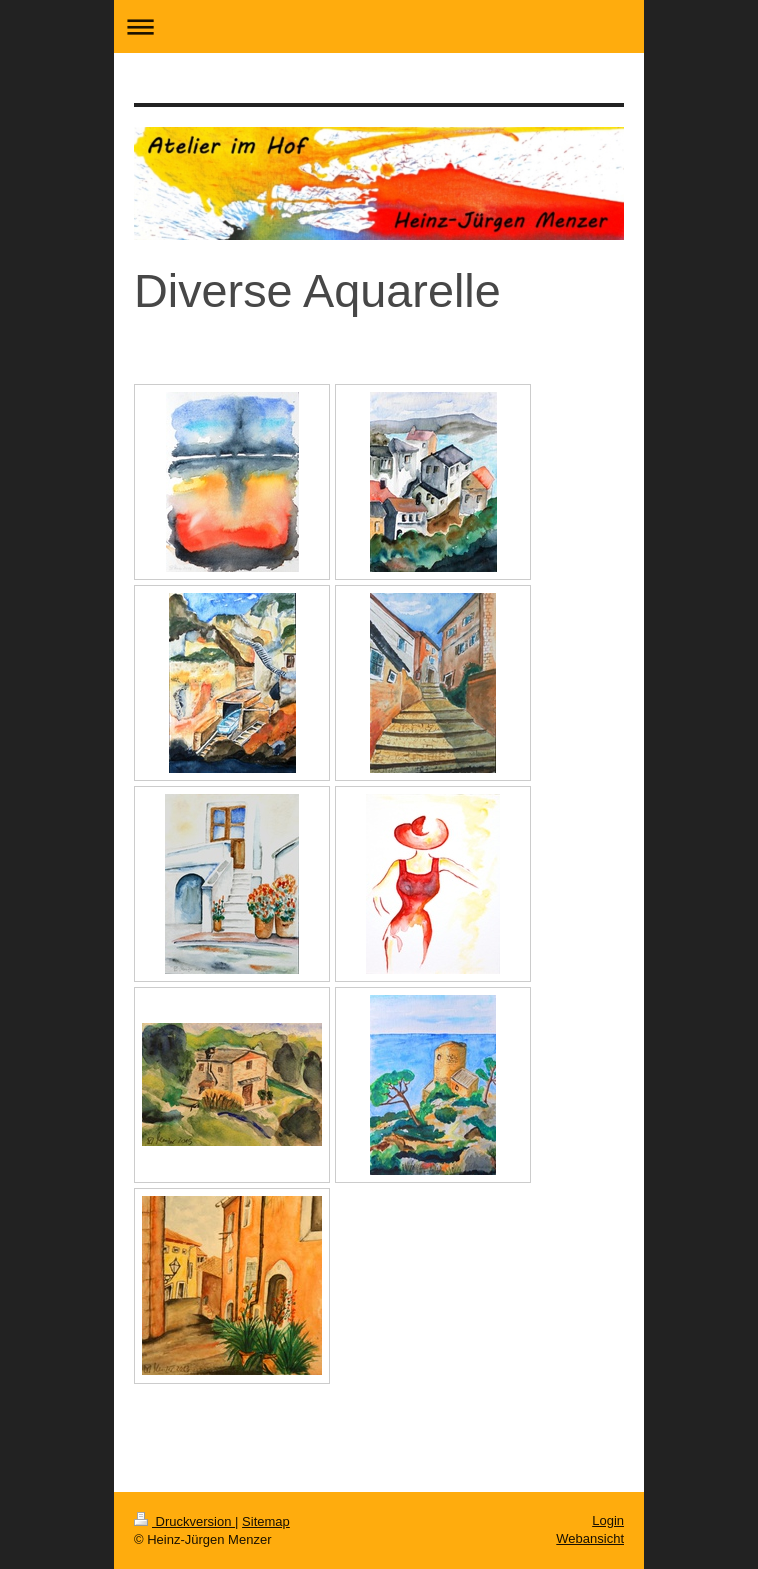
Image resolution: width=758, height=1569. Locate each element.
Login (608, 1520)
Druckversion (184, 1521)
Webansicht (590, 1538)
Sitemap (266, 1521)
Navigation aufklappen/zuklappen (379, 26)
